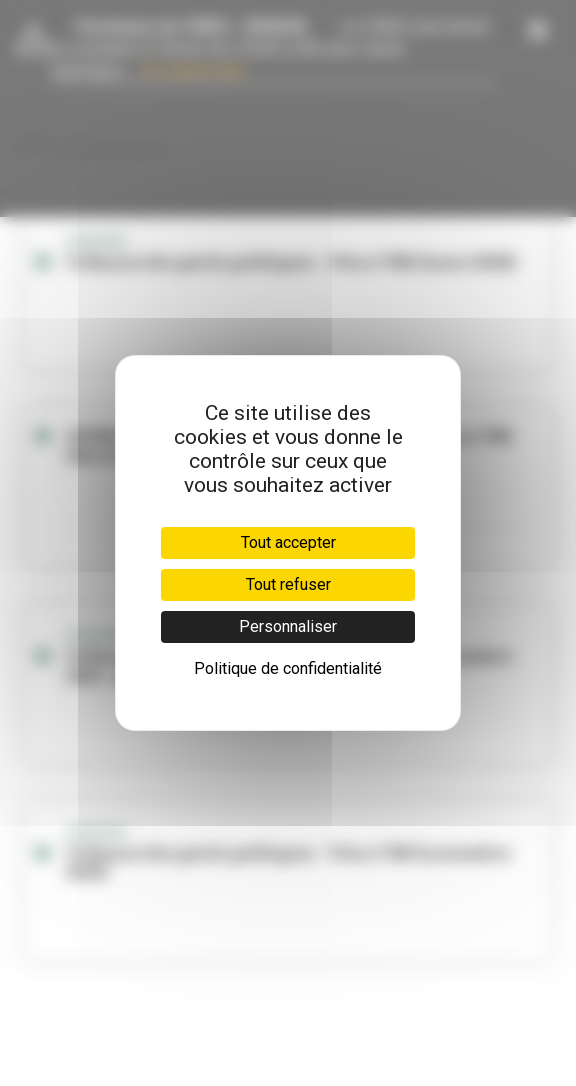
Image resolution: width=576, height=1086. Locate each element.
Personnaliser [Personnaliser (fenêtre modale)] (288, 626)
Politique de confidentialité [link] (288, 668)
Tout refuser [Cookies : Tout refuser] (288, 584)
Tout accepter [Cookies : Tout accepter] (288, 542)
